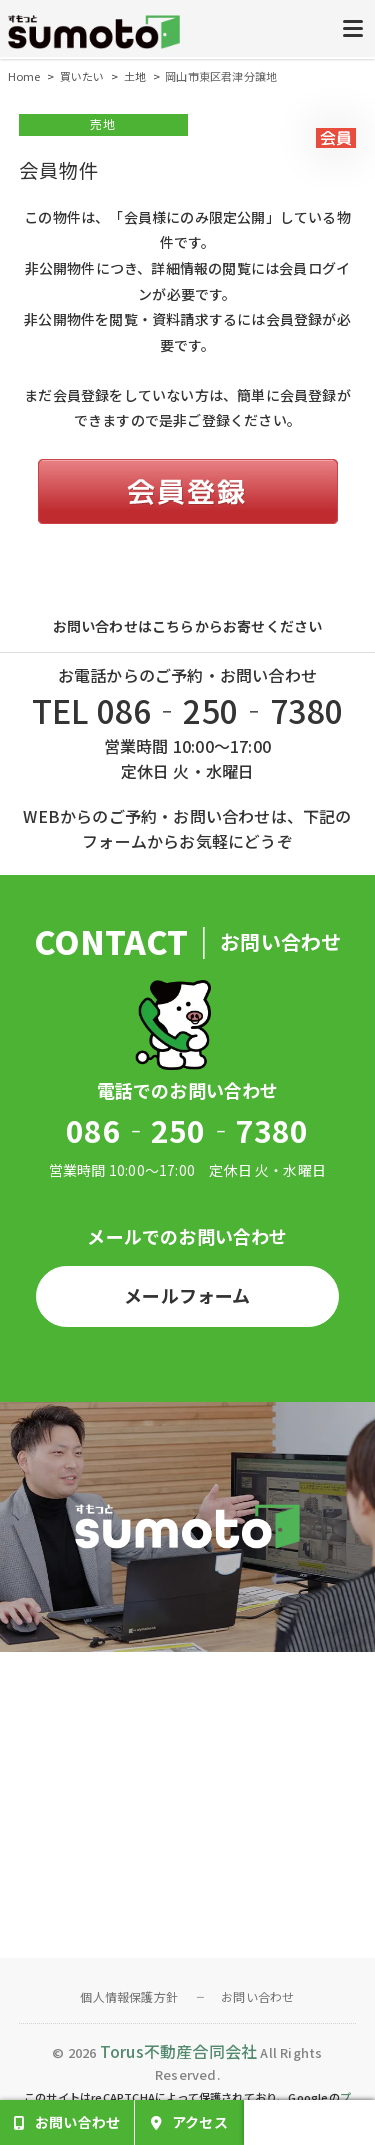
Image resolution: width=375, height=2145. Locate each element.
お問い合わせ (257, 1996)
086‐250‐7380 (187, 1130)
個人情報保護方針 (129, 1996)
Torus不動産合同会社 (178, 2051)
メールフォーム (187, 1295)
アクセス (200, 2122)
